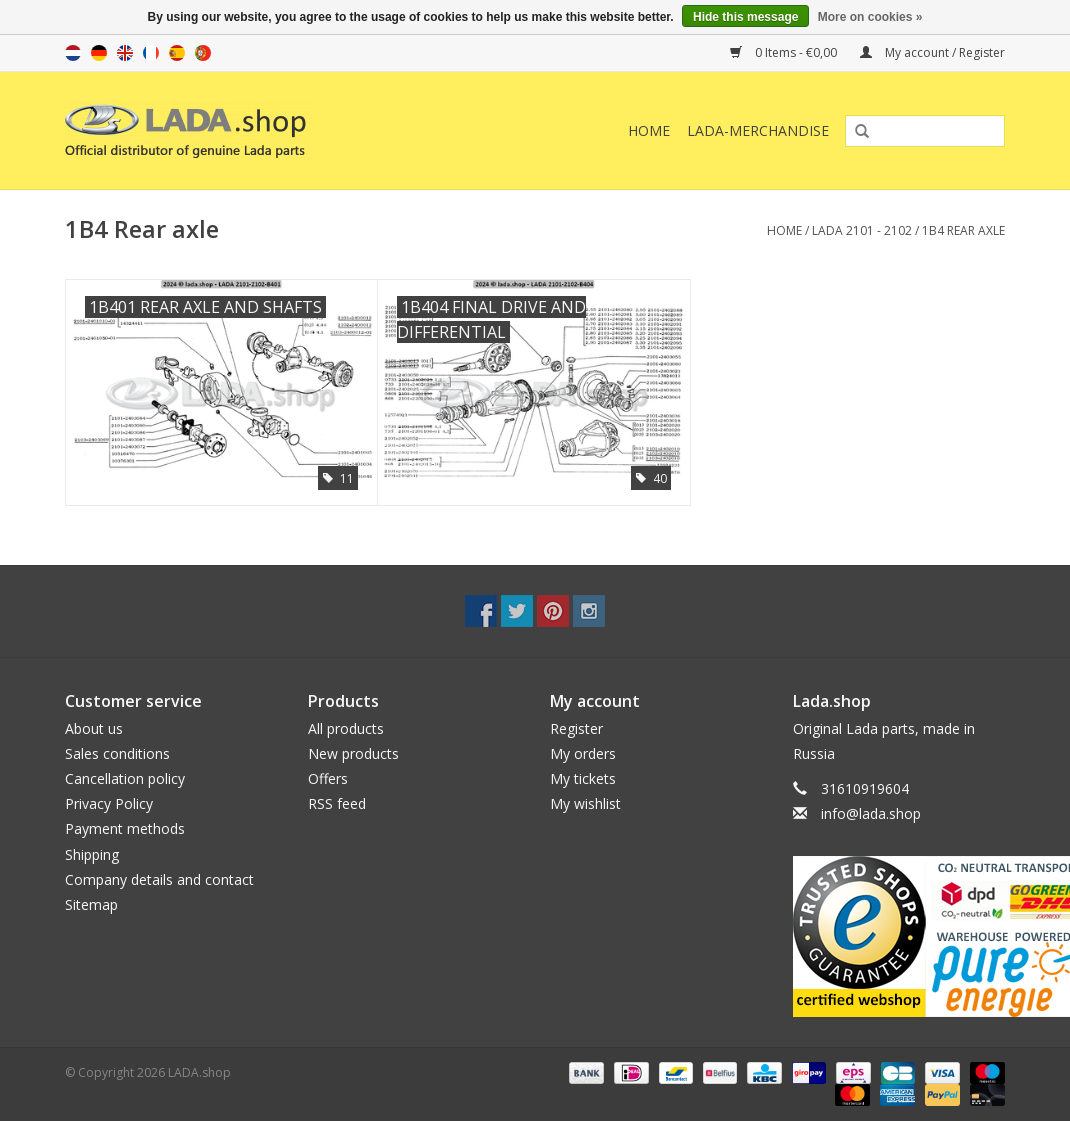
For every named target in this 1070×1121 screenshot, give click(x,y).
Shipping (92, 854)
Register (576, 728)
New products (353, 753)
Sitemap (91, 904)
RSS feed (337, 803)
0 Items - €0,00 (785, 52)
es (177, 53)
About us (94, 728)
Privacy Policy (109, 803)
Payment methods (125, 828)
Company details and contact (159, 879)
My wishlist (585, 803)
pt (203, 53)
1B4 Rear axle (963, 230)
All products (346, 728)
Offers (328, 778)
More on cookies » (870, 17)
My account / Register (932, 52)
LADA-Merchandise (758, 130)
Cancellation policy (125, 778)
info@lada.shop (871, 813)
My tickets (583, 778)
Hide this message (745, 17)
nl (73, 53)
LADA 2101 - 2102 (862, 230)
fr (151, 53)
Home (649, 130)
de (99, 53)
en (125, 53)
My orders (583, 753)
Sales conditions (117, 753)
